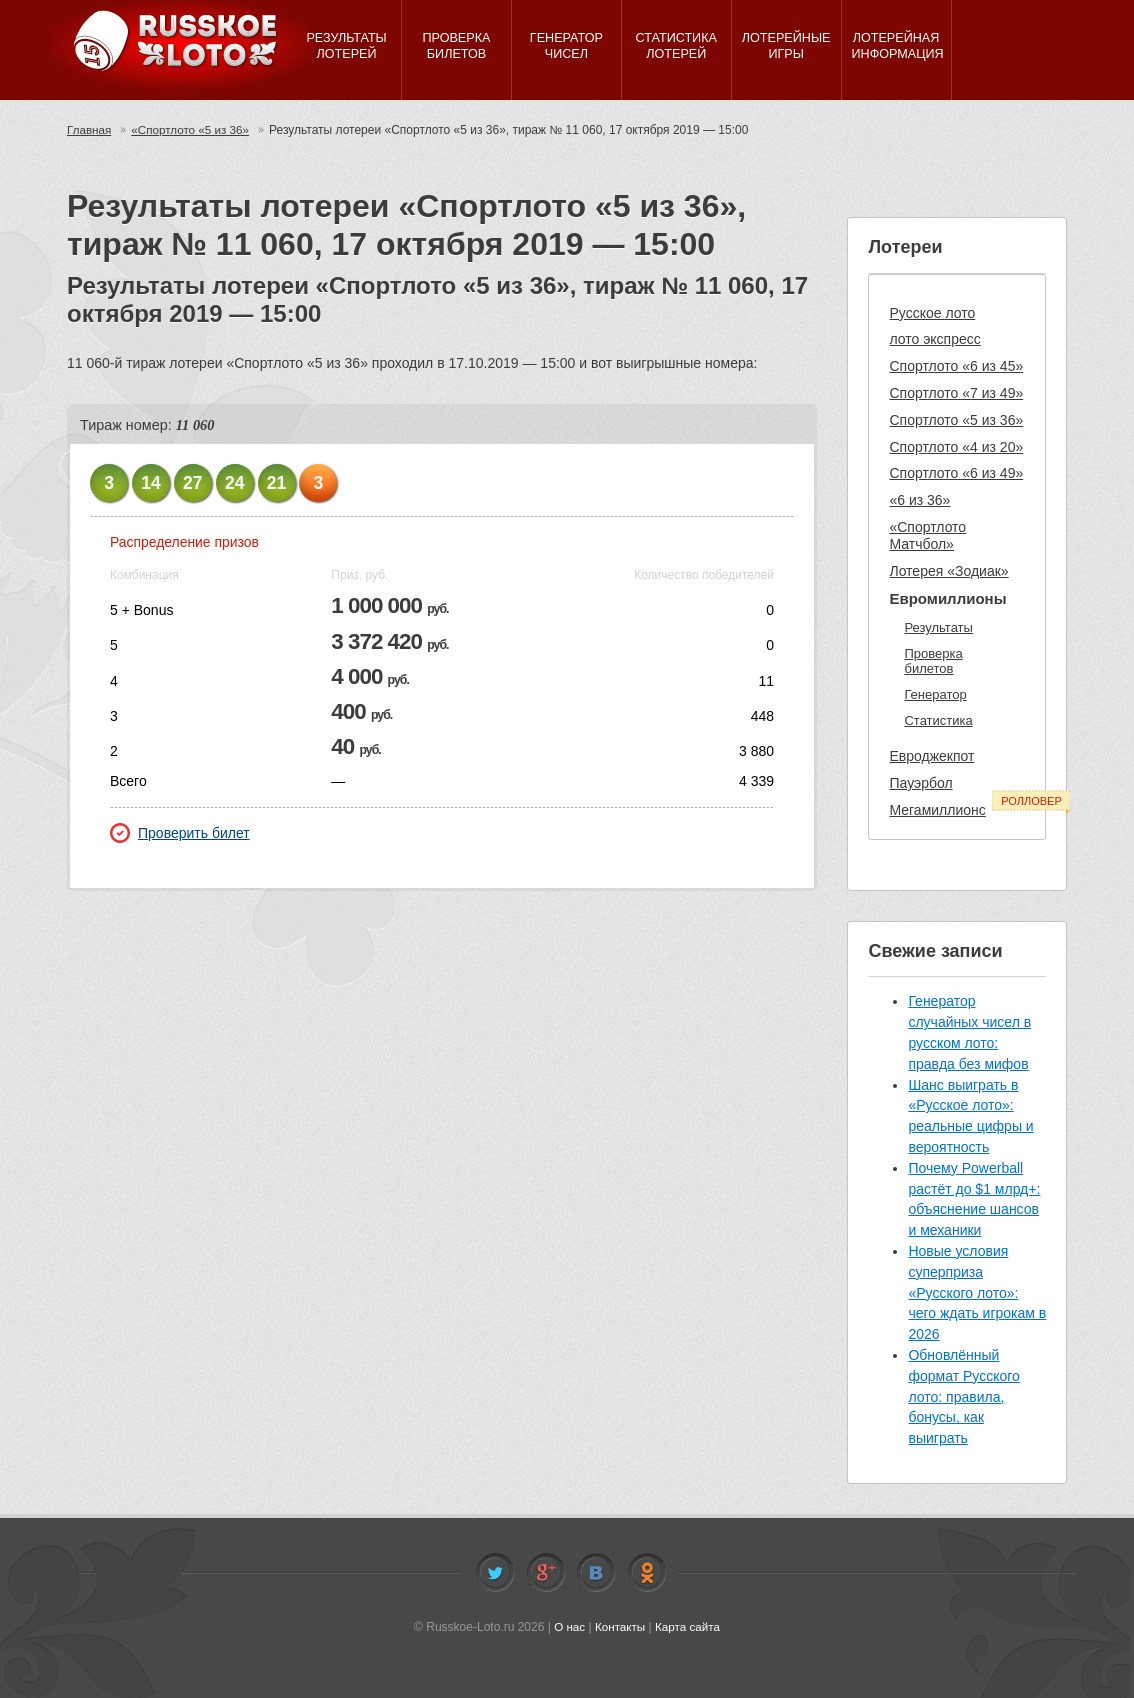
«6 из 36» (919, 500)
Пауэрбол (920, 783)
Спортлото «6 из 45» (956, 366)
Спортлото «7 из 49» (956, 393)
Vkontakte (596, 1573)
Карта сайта (688, 1627)
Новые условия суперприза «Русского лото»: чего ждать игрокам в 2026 (977, 1292)
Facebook (546, 1573)
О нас (568, 1627)
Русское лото (932, 313)
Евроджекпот (931, 756)
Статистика (938, 720)
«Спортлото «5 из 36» (193, 130)
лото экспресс (934, 339)
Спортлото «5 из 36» (956, 420)
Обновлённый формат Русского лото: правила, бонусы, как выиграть (963, 1396)
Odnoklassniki (647, 1573)
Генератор (935, 694)
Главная (90, 130)
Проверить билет (180, 833)
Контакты (620, 1627)
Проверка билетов (933, 661)
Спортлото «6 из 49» (956, 473)
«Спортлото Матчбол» (927, 535)
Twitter (495, 1573)
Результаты (938, 627)
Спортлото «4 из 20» (956, 447)
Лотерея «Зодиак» (948, 571)
